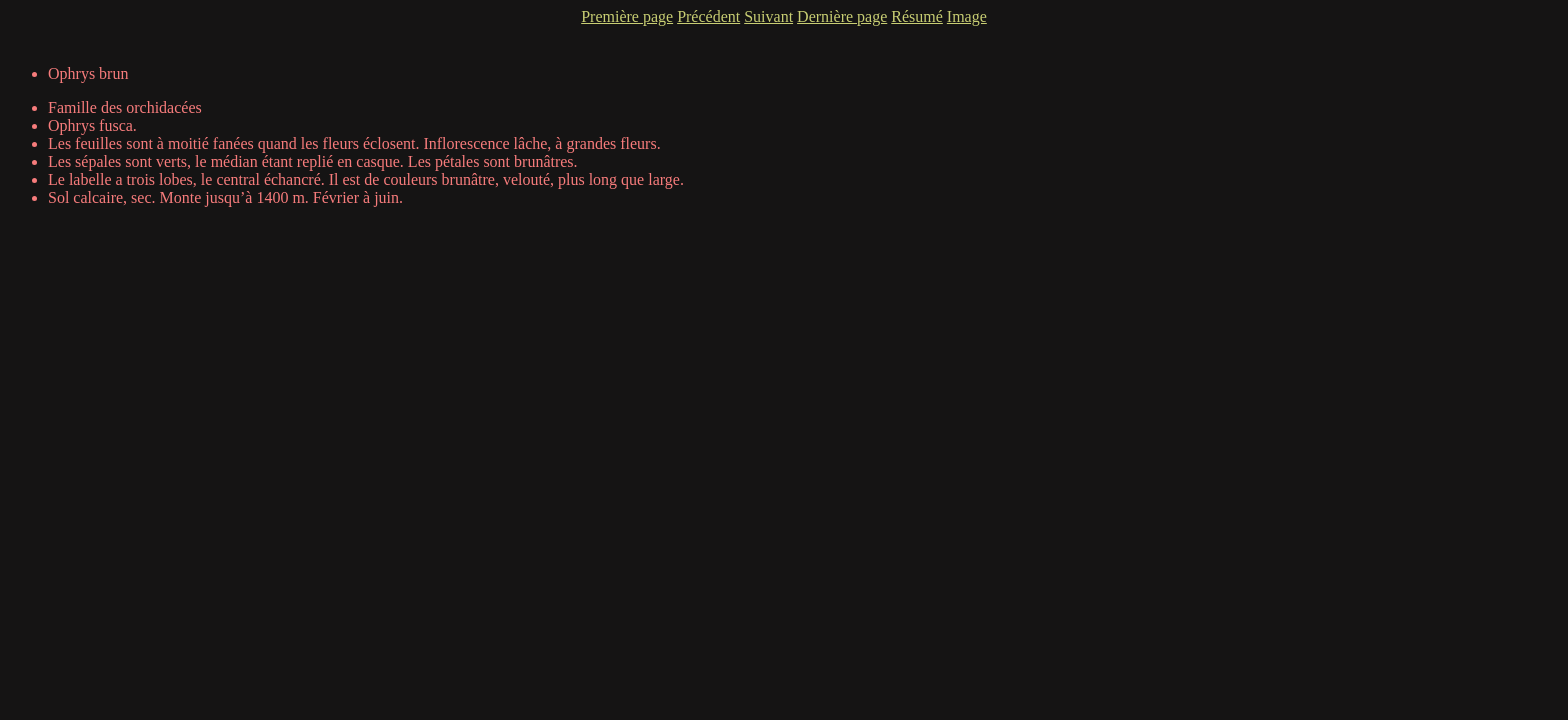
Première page (627, 16)
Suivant (768, 16)
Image (967, 16)
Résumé (917, 16)
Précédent (708, 16)
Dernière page (842, 16)
